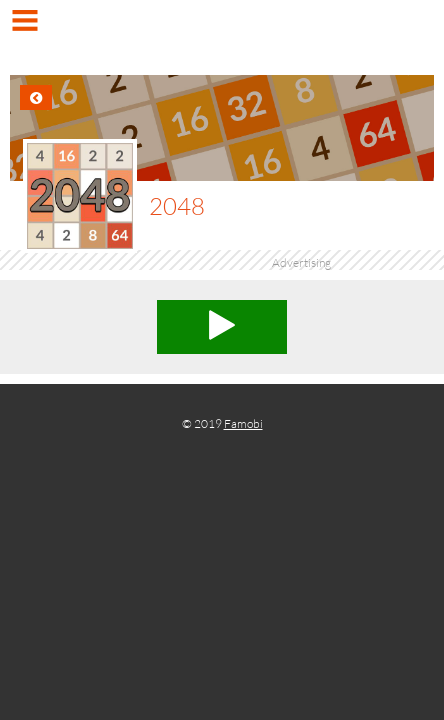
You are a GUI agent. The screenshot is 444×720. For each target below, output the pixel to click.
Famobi (243, 423)
